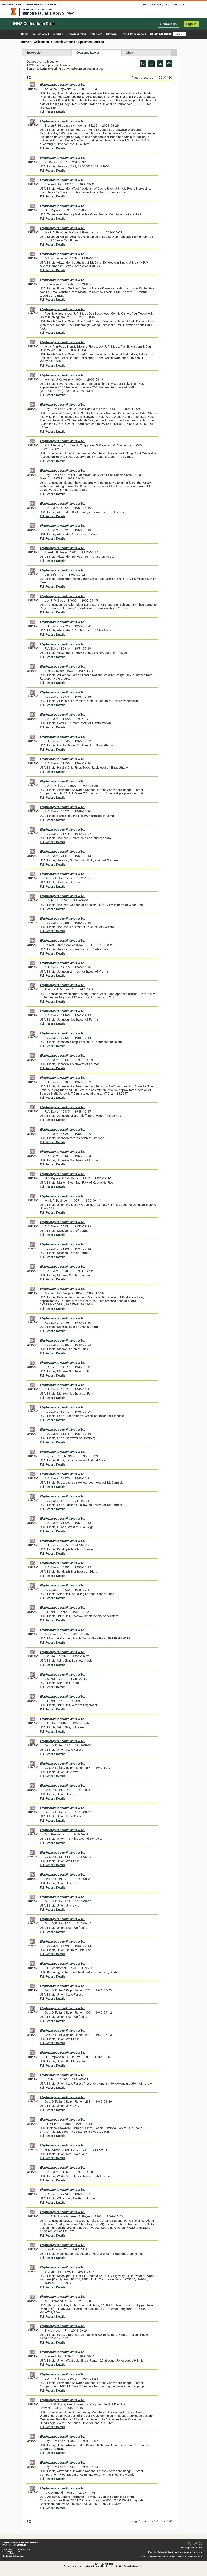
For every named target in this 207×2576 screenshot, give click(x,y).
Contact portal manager (13, 2556)
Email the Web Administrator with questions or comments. (175, 2552)
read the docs (104, 2566)
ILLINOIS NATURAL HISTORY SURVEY (20, 2543)
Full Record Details (52, 112)
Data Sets (96, 34)
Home (24, 34)
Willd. (62, 85)
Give (166, 4)
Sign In (191, 24)
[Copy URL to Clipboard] (169, 63)
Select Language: (161, 34)
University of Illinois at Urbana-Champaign (13, 11)
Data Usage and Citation (191, 2548)
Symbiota (108, 2564)
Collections (39, 34)
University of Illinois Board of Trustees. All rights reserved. (175, 2557)
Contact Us (177, 4)
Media (57, 34)
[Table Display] (151, 63)
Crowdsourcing (76, 34)
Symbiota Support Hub (133, 2566)
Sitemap (111, 34)
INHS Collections (152, 4)
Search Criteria (63, 42)
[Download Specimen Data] (160, 63)
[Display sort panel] (143, 63)
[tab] (47, 53)
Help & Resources (132, 34)
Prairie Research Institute (37, 9)
